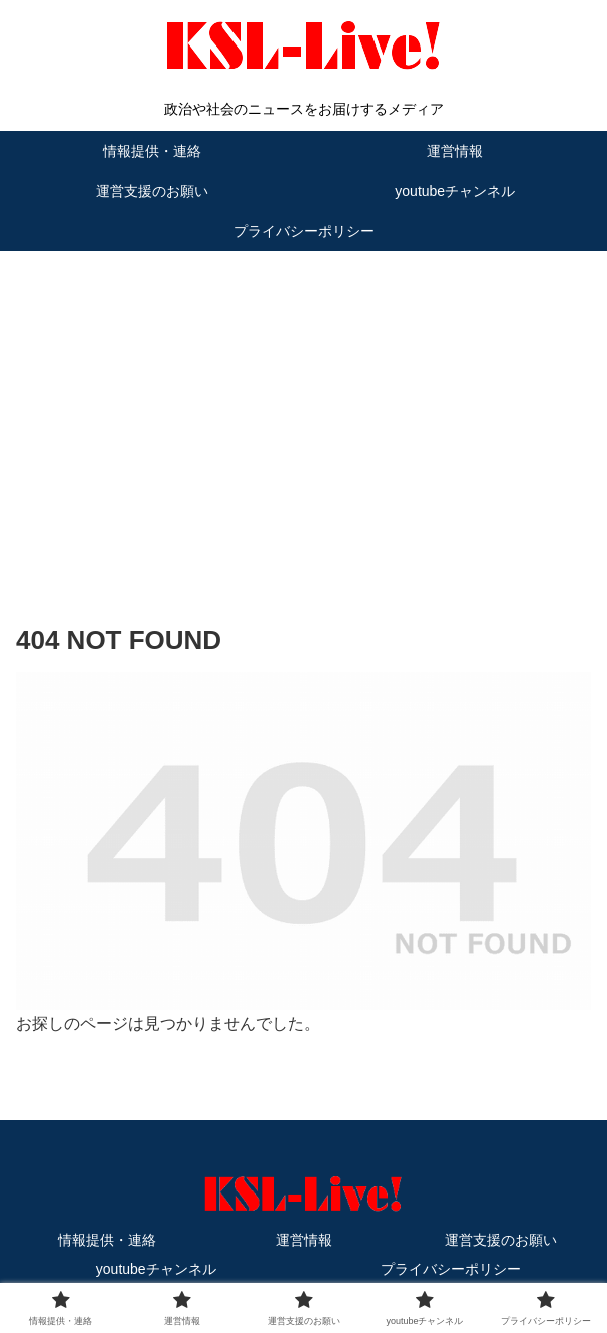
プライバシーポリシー (451, 1269)
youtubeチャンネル (156, 1269)
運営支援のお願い (501, 1240)
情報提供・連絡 (107, 1240)
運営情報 (304, 1240)
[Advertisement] (303, 407)
